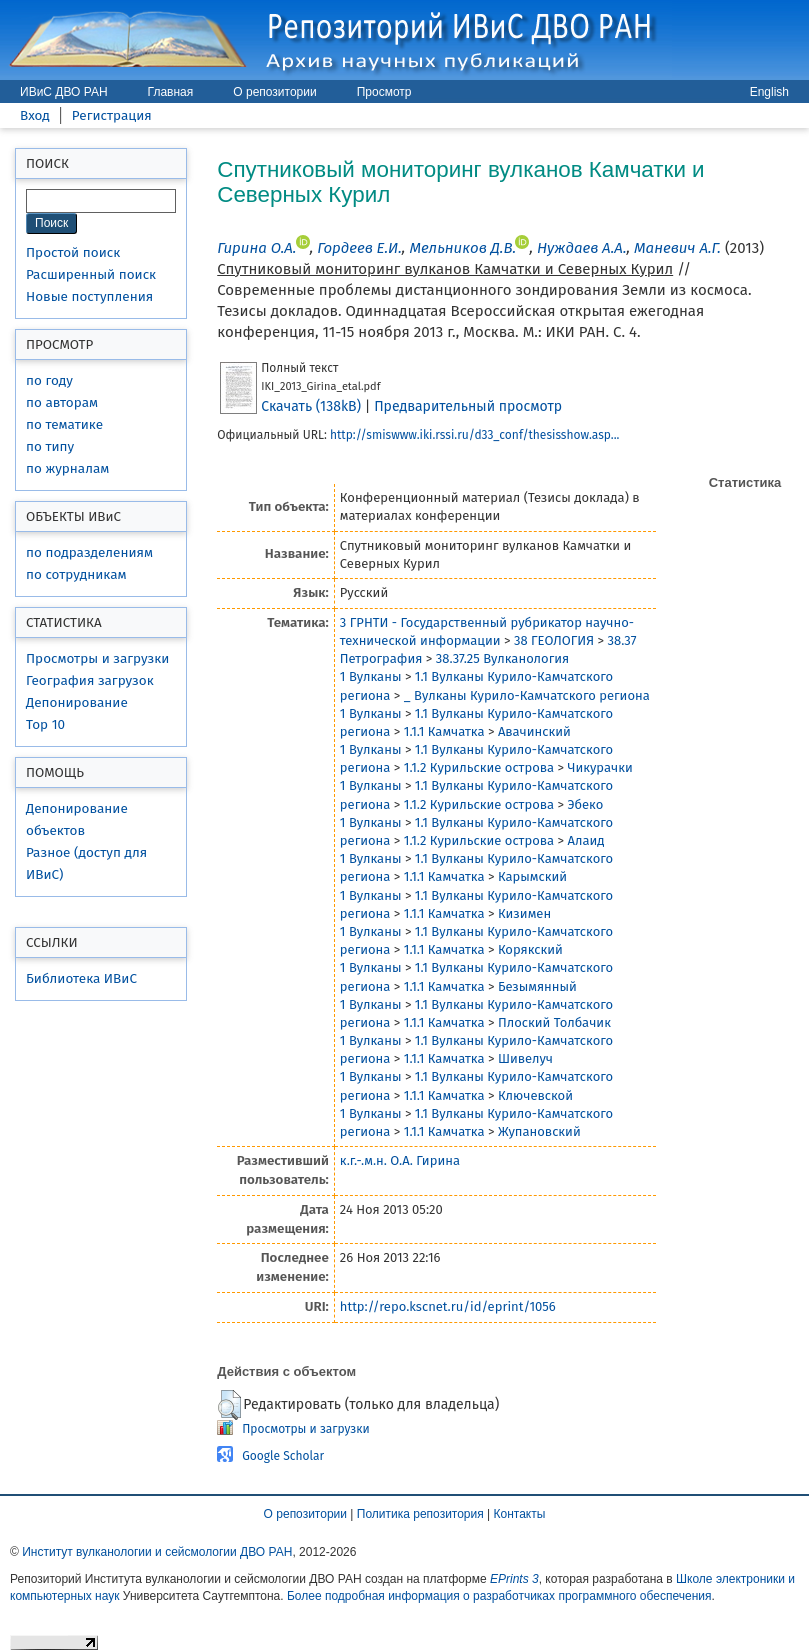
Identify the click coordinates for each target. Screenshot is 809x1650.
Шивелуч (525, 1058)
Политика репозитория (420, 1514)
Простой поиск (73, 252)
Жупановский (539, 1131)
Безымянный (537, 986)
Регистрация (112, 115)
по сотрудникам (76, 574)
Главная (171, 92)
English (769, 92)
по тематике (64, 424)
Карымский (532, 876)
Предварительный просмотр (468, 406)
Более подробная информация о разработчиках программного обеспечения (499, 1596)
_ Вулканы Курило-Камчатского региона (527, 695)
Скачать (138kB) (311, 406)
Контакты (520, 1514)
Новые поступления (89, 296)
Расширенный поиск (91, 274)
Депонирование (77, 702)
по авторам (62, 402)
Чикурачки (599, 767)
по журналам (67, 468)
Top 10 (45, 724)
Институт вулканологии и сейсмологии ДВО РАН (157, 1552)
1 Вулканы (371, 676)
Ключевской (535, 1095)
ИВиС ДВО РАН (64, 92)
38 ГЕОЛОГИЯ (554, 640)
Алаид (585, 840)
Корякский (530, 949)
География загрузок (90, 680)
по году (49, 380)
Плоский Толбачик (554, 1022)
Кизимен (524, 913)
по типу (50, 446)
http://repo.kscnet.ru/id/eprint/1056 (448, 1306)
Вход (35, 115)
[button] (229, 1405)
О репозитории (274, 92)
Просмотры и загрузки (97, 658)
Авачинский (534, 731)
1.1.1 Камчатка (444, 731)
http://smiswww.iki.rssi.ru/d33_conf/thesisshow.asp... (474, 435)
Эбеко (585, 804)
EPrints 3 (514, 1579)
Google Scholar (283, 1456)
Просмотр (384, 92)
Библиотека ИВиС (81, 978)
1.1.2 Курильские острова (479, 767)
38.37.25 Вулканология (502, 658)
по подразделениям (89, 552)
